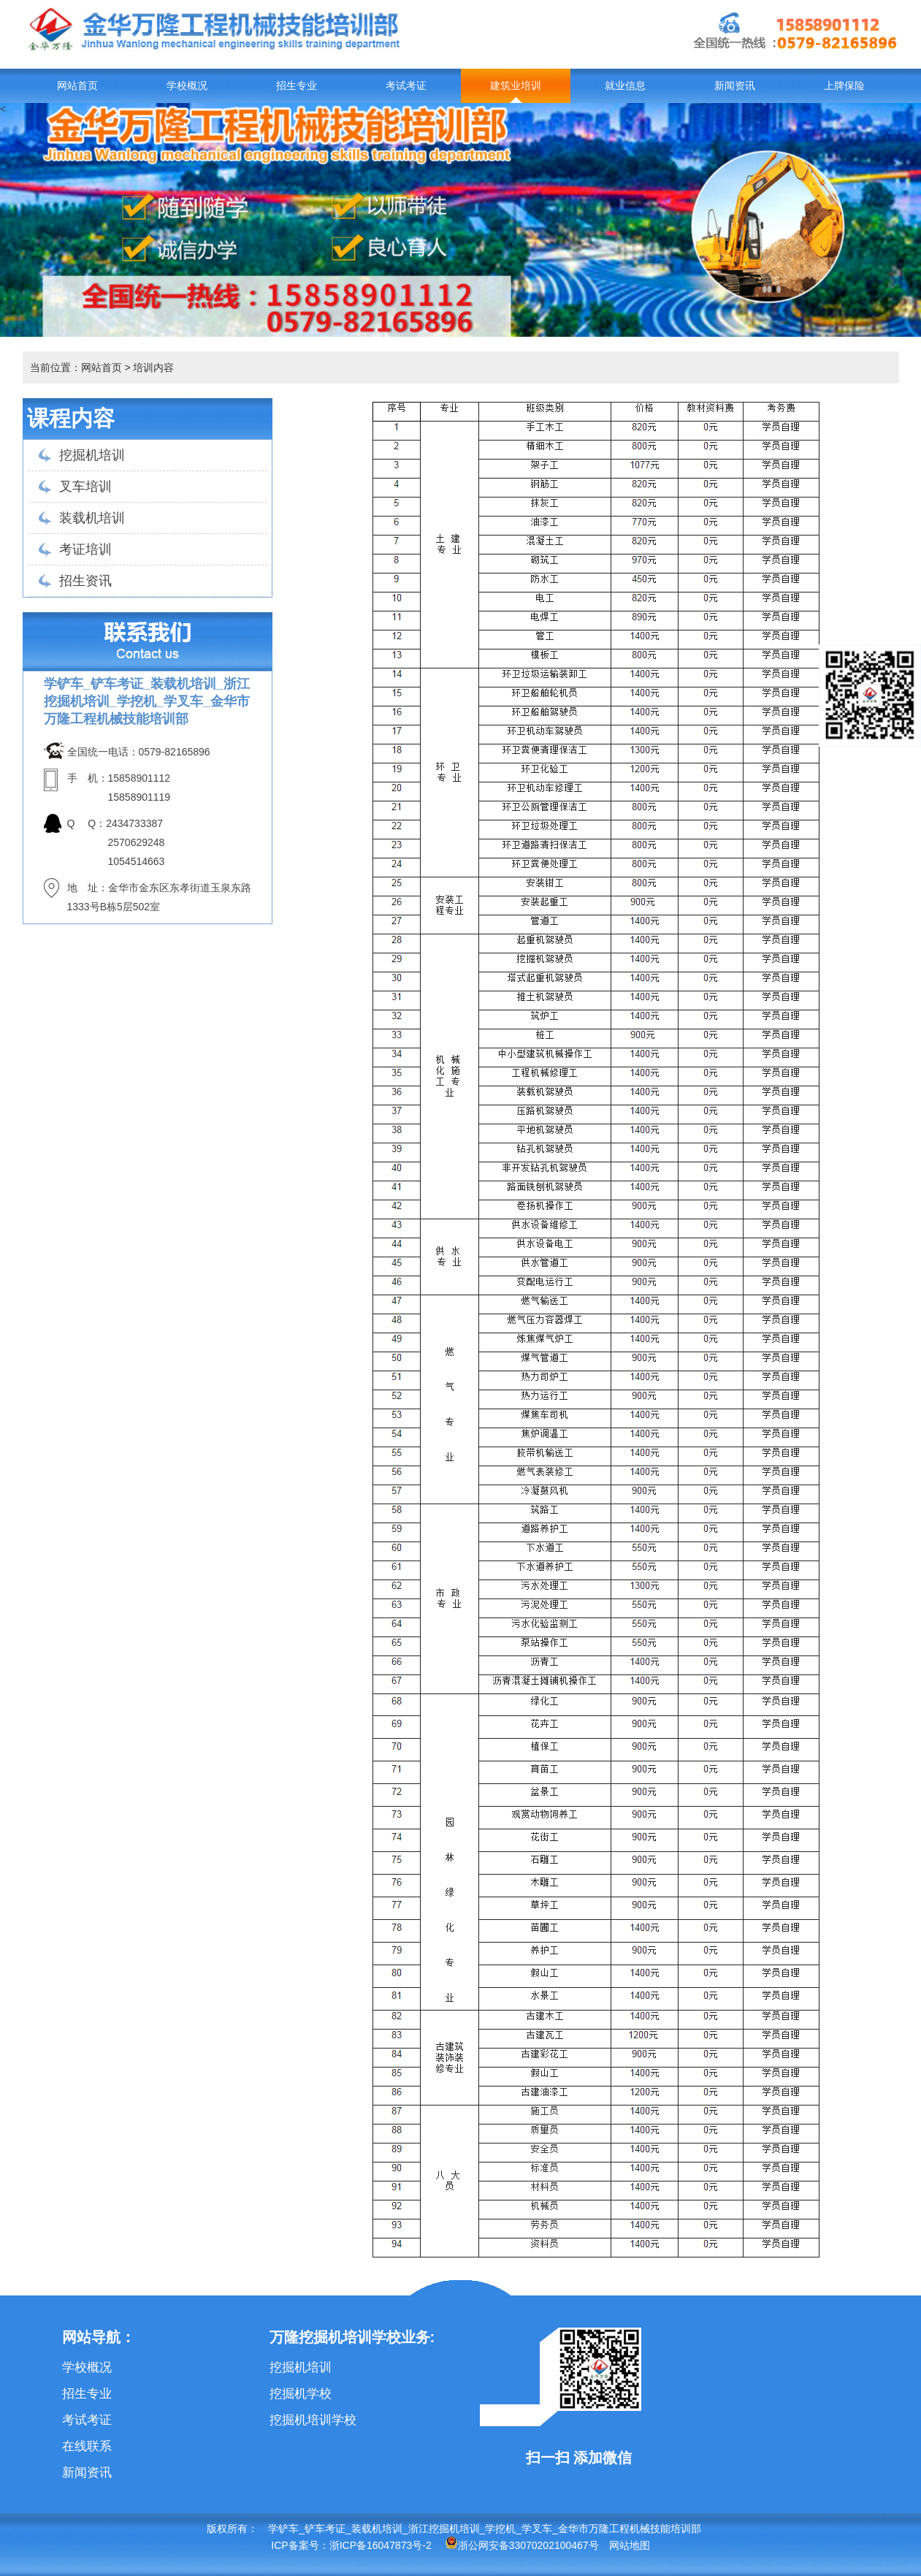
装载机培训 (92, 518)
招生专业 (296, 85)
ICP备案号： (300, 2545)
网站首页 (77, 85)
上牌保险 (844, 85)
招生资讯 (85, 580)
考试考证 (406, 85)
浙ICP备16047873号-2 (380, 2545)
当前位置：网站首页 (76, 367)
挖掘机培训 (92, 455)
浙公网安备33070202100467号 (522, 2545)
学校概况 (187, 85)
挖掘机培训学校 (313, 2420)
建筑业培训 (515, 85)
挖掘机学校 (301, 2394)
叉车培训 (85, 486)
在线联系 (87, 2446)
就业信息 (625, 85)
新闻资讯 (734, 85)
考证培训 (85, 549)
